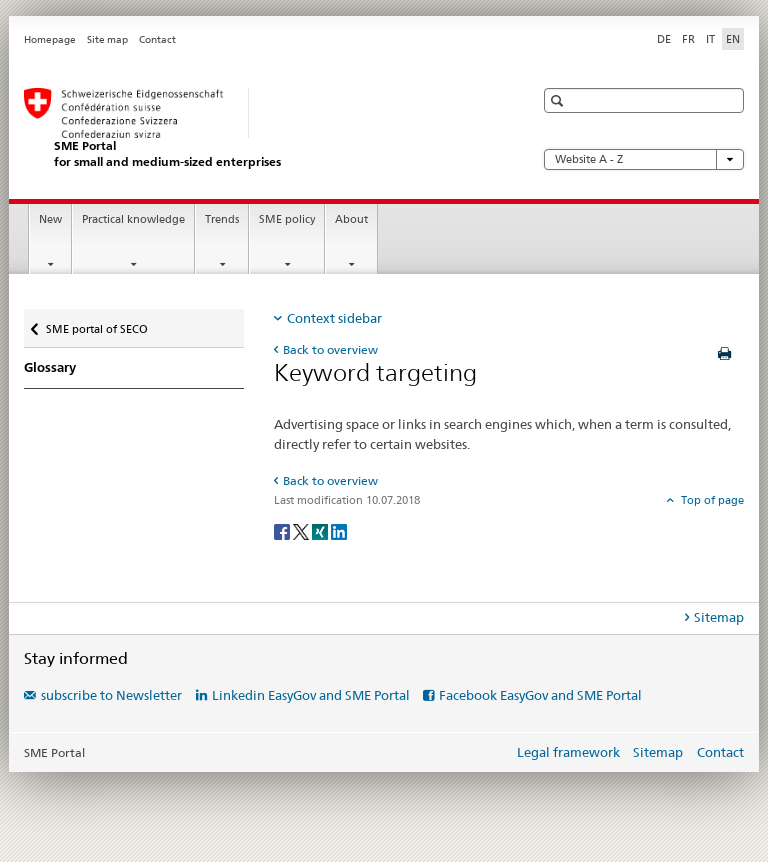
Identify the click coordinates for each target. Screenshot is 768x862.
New (50, 219)
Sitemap (658, 752)
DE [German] (664, 39)
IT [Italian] (710, 39)
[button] (559, 100)
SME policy (287, 219)
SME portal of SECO (96, 324)
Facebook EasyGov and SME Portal (540, 695)
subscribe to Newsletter (111, 695)
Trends (222, 219)
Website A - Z (644, 159)
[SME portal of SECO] (259, 128)
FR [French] (688, 39)
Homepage (50, 39)
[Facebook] (283, 530)
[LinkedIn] (339, 530)
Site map (107, 39)
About (351, 219)
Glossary (50, 367)
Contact (157, 39)
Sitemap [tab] (719, 617)
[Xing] (321, 530)
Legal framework (568, 752)
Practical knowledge (133, 219)
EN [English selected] (733, 39)
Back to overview (330, 349)
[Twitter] (302, 530)
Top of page (711, 500)
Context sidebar (334, 318)
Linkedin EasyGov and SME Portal (311, 695)
